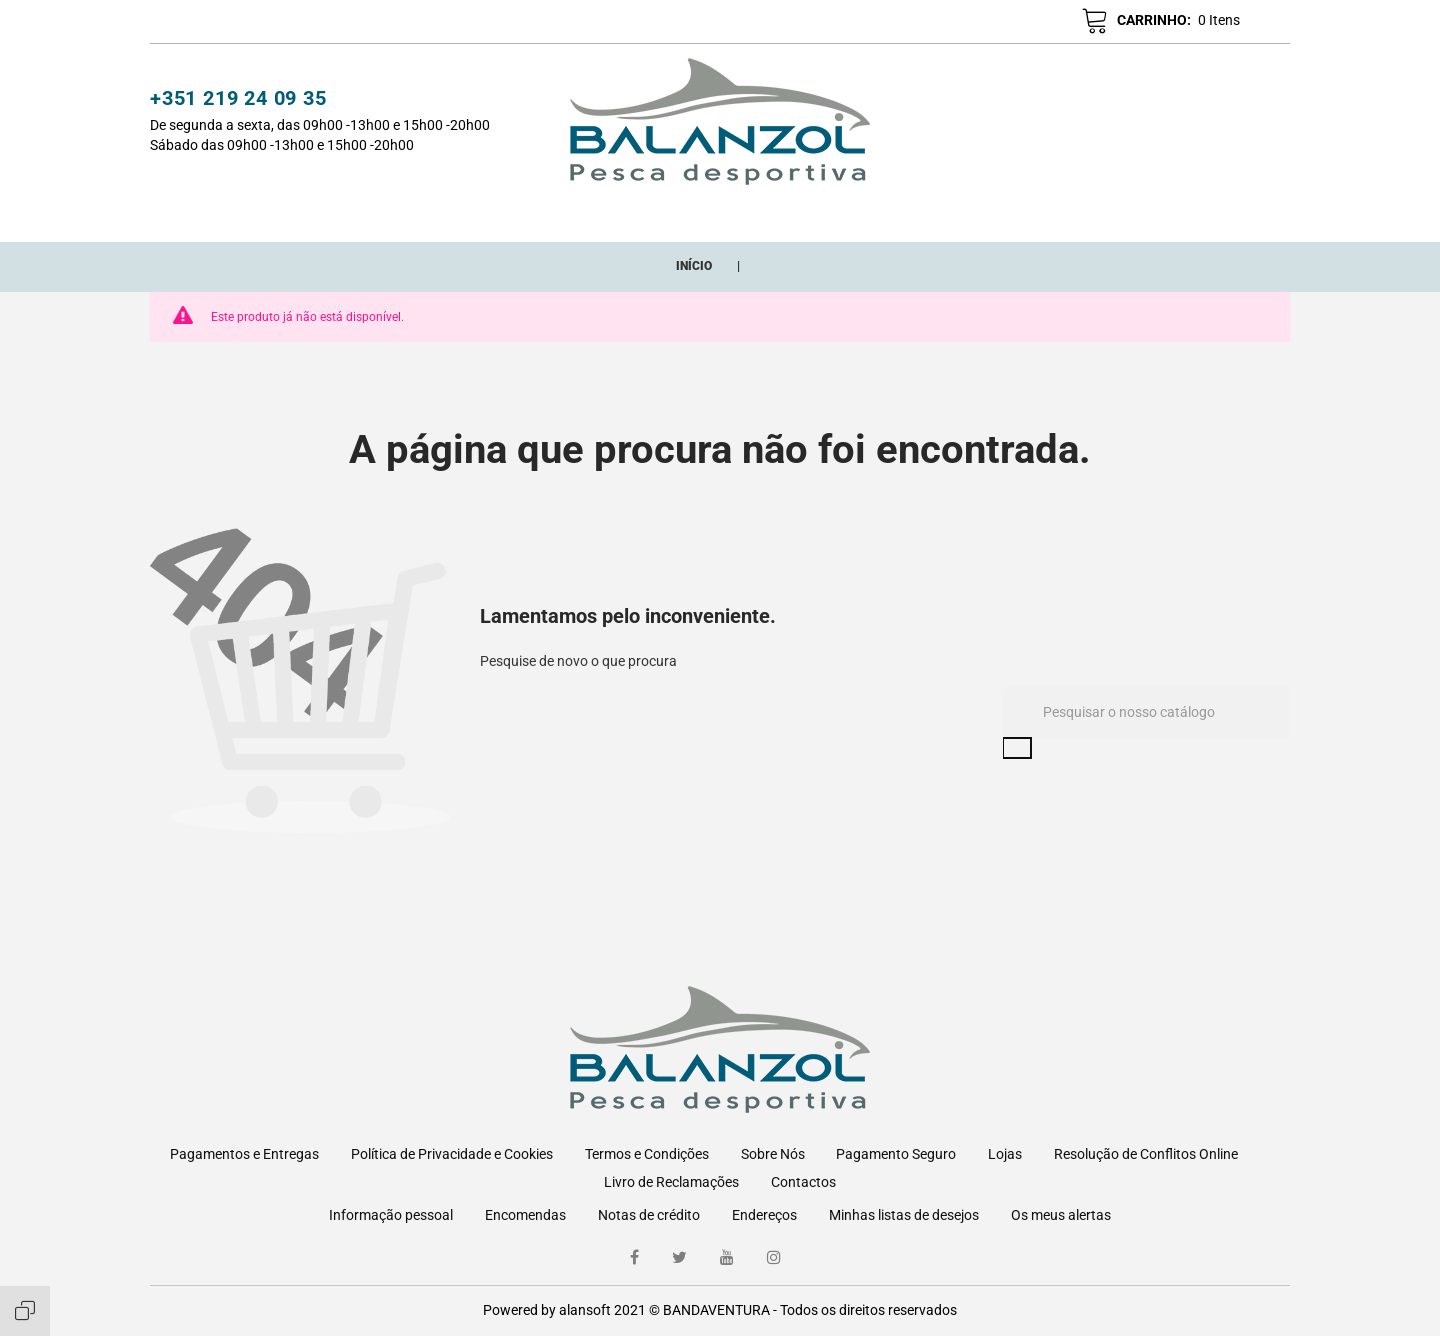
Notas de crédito (649, 1215)
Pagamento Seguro (896, 1154)
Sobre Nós (773, 1154)
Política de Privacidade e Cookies (452, 1154)
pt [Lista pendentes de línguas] (1260, 23)
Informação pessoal (391, 1215)
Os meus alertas (1061, 1215)
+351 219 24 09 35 (238, 101)
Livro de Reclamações (671, 1182)
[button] (974, 22)
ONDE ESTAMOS (965, 214)
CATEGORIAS (456, 214)
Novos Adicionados (605, 214)
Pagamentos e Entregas (244, 1154)
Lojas (1005, 1154)
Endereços (764, 1215)
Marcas (854, 214)
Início (364, 214)
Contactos (803, 1182)
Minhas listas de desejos (904, 1215)
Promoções (754, 214)
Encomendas (525, 1215)
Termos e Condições (647, 1154)
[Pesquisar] (1146, 735)
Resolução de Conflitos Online (1146, 1154)
